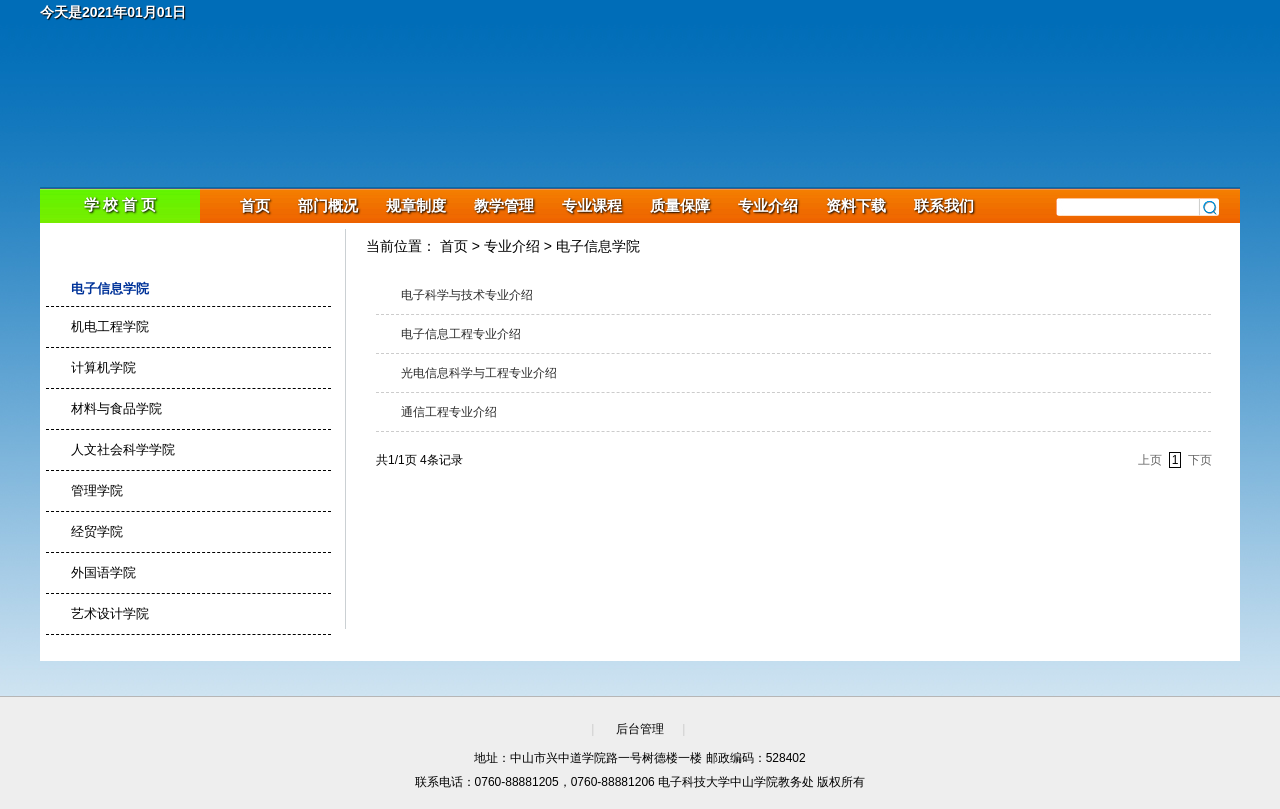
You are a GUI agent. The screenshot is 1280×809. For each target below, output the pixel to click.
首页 (255, 205)
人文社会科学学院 (123, 449)
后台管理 (640, 729)
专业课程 (592, 205)
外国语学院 (103, 572)
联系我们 (944, 205)
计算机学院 (103, 367)
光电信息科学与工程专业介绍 (479, 373)
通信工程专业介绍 (449, 412)
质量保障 (680, 205)
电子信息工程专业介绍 (461, 334)
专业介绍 (768, 205)
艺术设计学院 (110, 613)
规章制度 (416, 205)
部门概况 (328, 205)
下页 (1200, 460)
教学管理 (504, 205)
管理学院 (97, 490)
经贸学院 (97, 531)
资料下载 (856, 205)
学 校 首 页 (120, 204)
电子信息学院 (110, 288)
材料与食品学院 (116, 408)
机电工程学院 (110, 326)
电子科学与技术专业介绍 (467, 295)
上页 (1150, 460)
